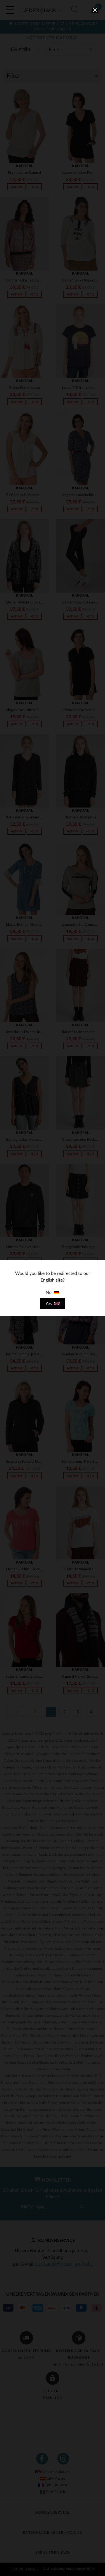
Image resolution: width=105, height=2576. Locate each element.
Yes (52, 1303)
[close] (94, 10)
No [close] (52, 1292)
